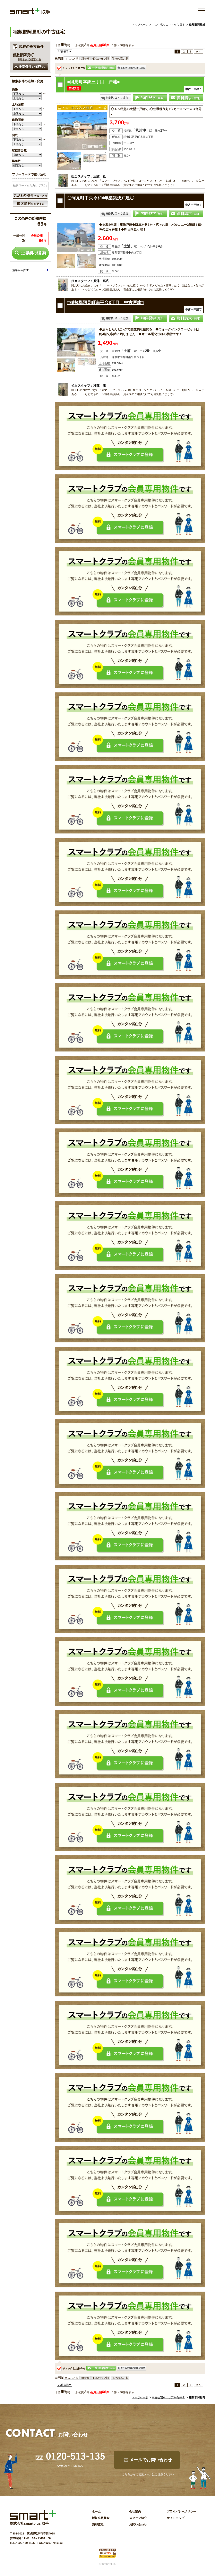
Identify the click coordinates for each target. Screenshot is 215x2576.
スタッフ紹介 (138, 2518)
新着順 (85, 58)
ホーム (96, 2511)
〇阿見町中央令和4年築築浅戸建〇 (100, 197)
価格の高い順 (120, 58)
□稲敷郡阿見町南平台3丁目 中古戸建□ (105, 302)
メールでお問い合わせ (151, 2459)
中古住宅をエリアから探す (168, 24)
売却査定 (98, 2524)
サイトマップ (175, 2518)
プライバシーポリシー (181, 2511)
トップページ (140, 24)
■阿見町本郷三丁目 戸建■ (93, 81)
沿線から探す (20, 270)
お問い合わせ (138, 2524)
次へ (198, 51)
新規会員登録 (100, 2518)
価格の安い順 (100, 58)
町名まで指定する (30, 59)
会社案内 (135, 2511)
